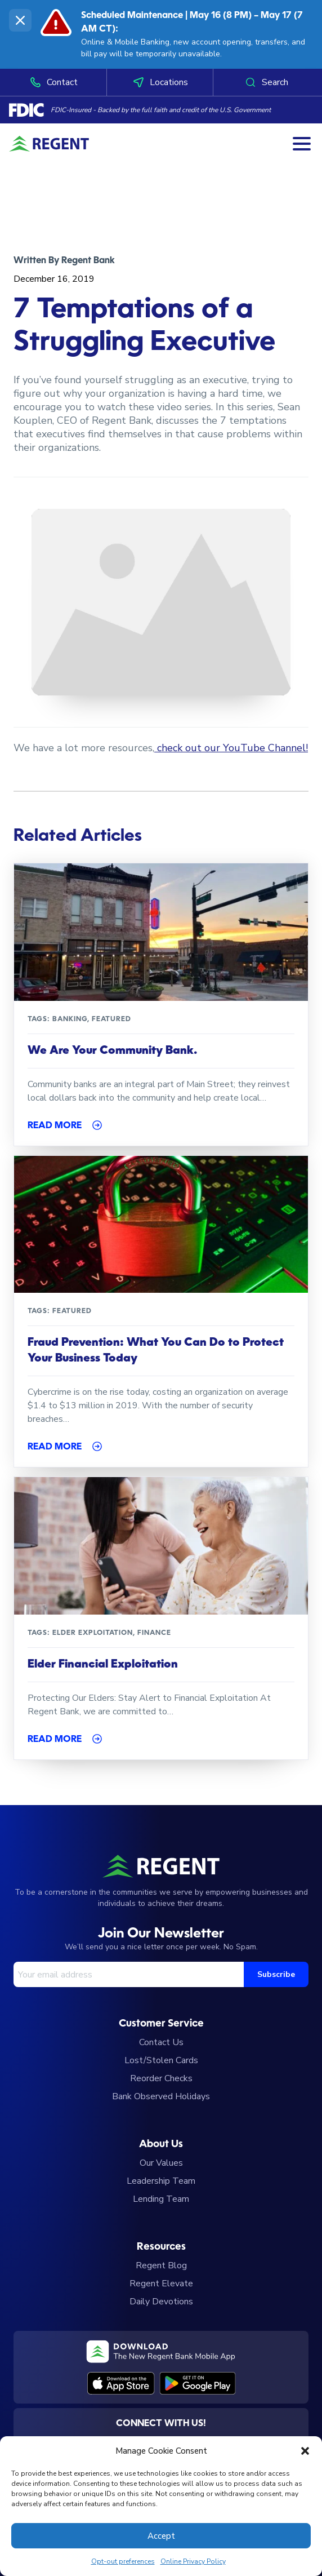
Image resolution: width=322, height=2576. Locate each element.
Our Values (161, 2163)
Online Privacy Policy (193, 2561)
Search (266, 82)
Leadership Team (161, 2181)
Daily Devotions (161, 2301)
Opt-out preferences (123, 2561)
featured (111, 1019)
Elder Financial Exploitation (103, 1664)
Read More (55, 1125)
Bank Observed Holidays (161, 2096)
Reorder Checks (161, 2078)
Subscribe (276, 1974)
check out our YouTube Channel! (231, 748)
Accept (161, 2536)
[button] (305, 2451)
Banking (69, 1019)
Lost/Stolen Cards (161, 2060)
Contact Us (161, 2042)
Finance (154, 1633)
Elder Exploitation (92, 1633)
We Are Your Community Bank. (112, 1051)
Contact (53, 82)
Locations (160, 82)
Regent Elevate (161, 2283)
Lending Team (161, 2199)
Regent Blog (161, 2265)
